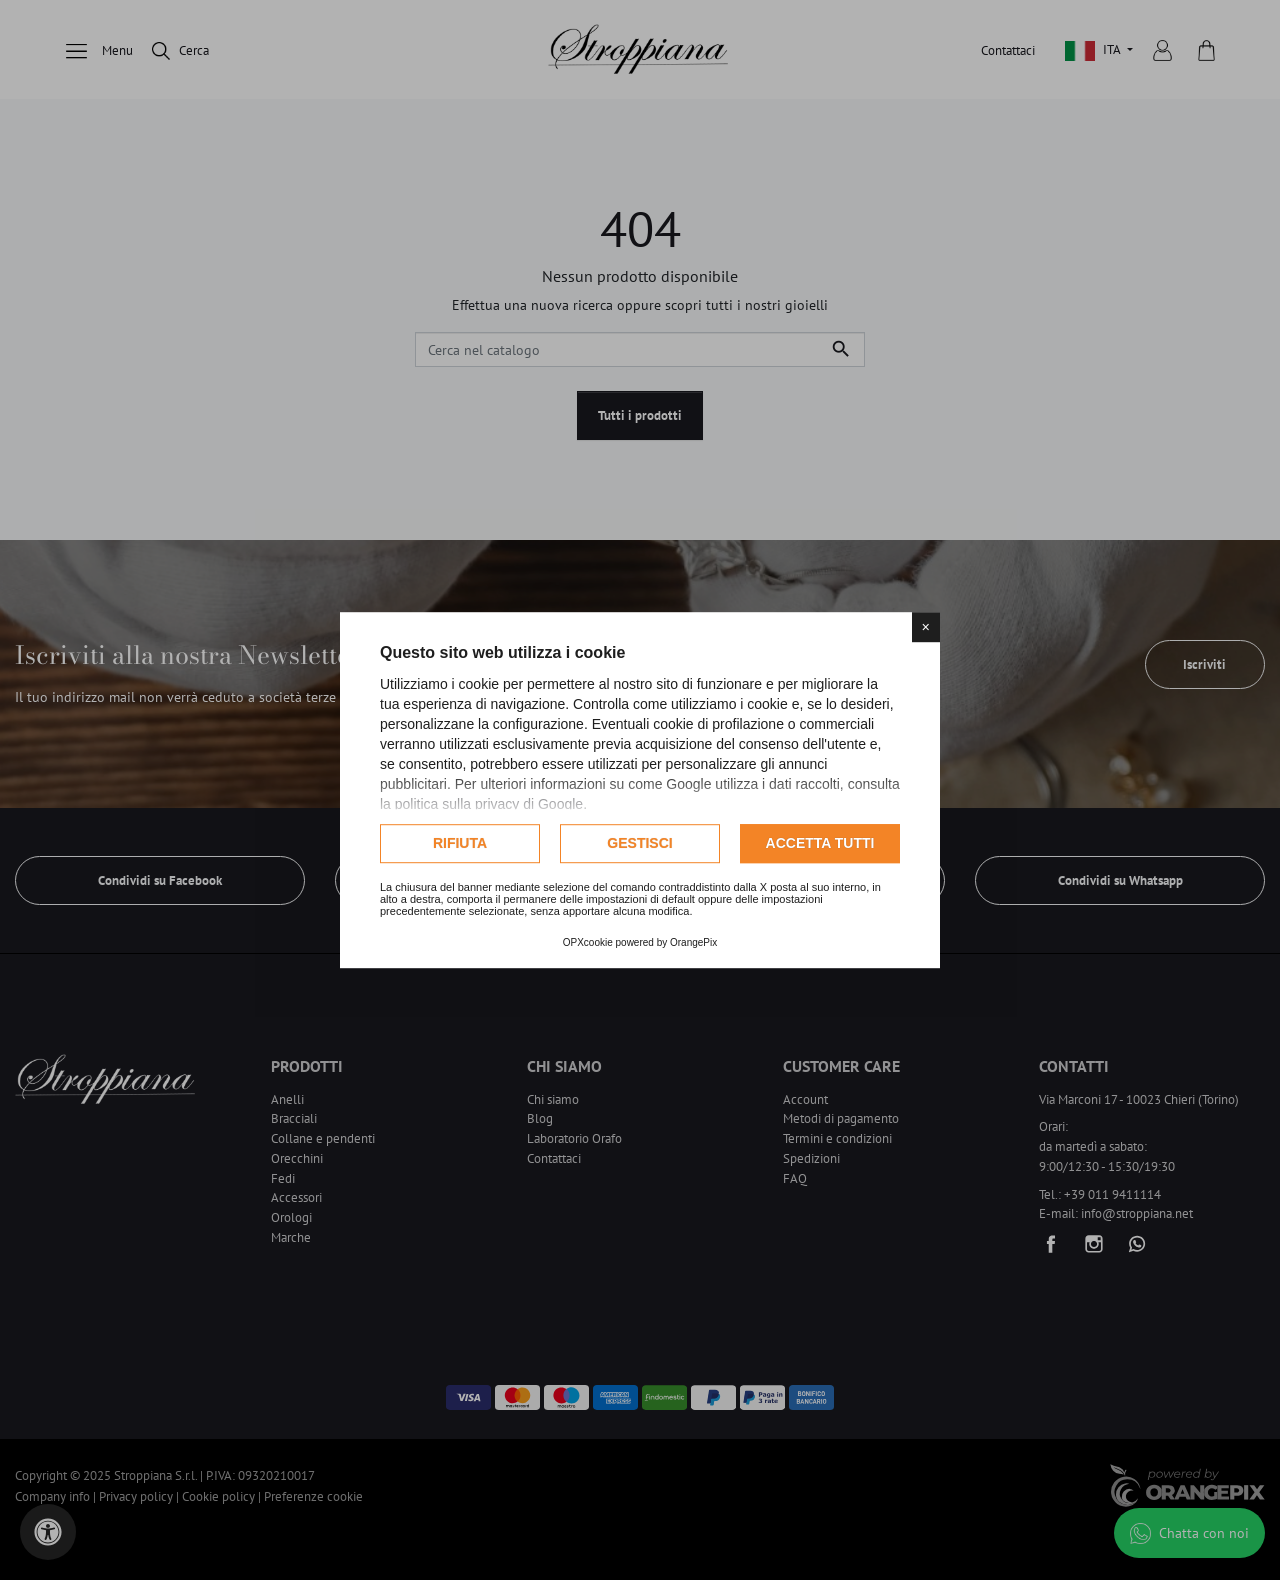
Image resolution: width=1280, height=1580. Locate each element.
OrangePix (693, 942)
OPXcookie (588, 942)
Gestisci (639, 843)
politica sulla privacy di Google (489, 804)
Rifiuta (460, 843)
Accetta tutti (820, 843)
